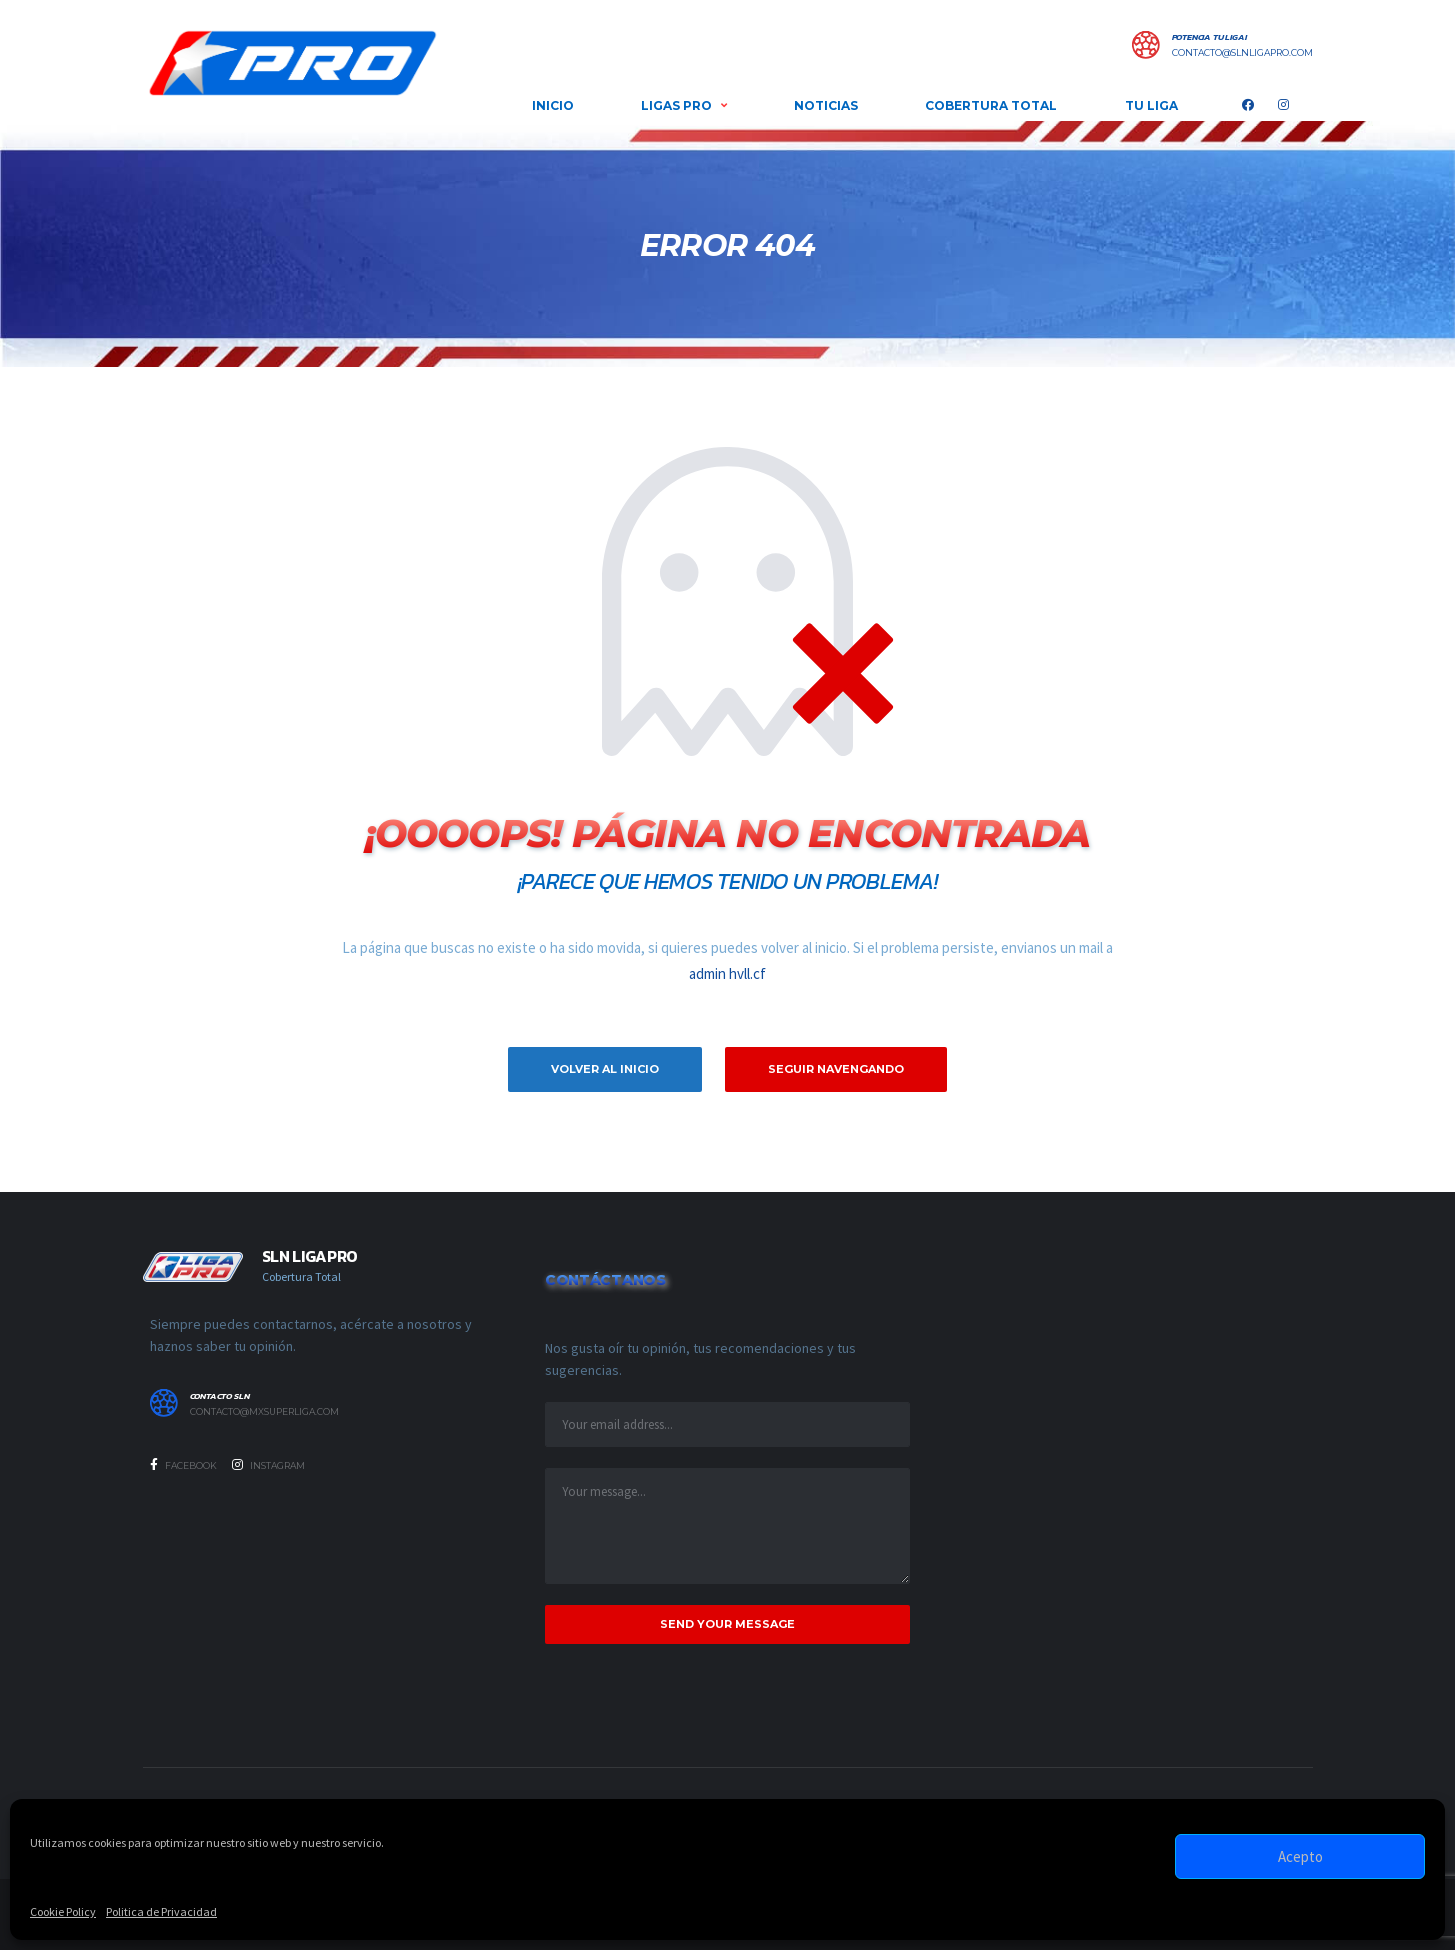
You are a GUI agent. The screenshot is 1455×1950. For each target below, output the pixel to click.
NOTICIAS (826, 105)
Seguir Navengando (836, 1069)
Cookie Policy (63, 1911)
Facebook (183, 1465)
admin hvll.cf (727, 973)
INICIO (553, 105)
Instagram (268, 1465)
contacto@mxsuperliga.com (264, 1412)
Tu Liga (1151, 105)
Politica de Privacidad (161, 1911)
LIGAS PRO (676, 105)
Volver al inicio (605, 1069)
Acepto (1300, 1856)
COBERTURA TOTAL (991, 105)
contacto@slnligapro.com (1242, 53)
